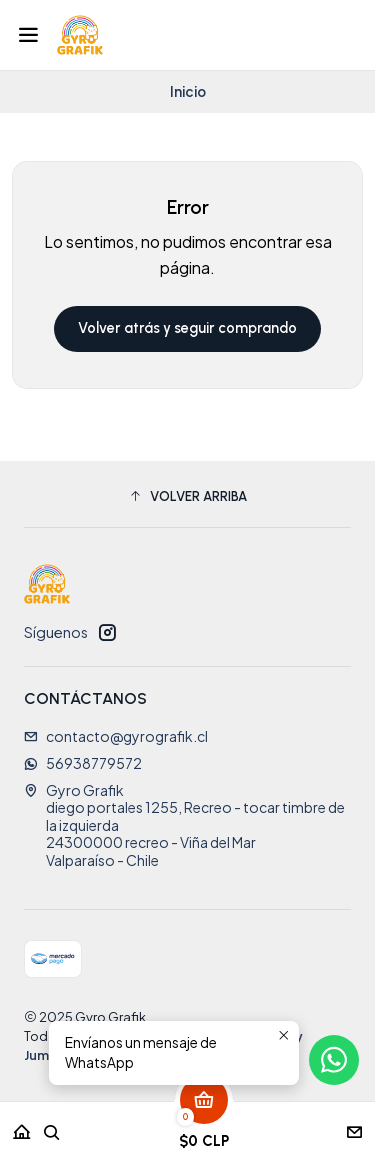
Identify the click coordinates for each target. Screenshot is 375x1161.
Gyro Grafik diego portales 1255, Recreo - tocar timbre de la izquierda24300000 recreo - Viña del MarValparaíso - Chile (184, 825)
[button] (187, 497)
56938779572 (83, 763)
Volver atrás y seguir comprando (187, 328)
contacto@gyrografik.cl (116, 736)
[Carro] (204, 1125)
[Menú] (28, 35)
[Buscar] (52, 1125)
